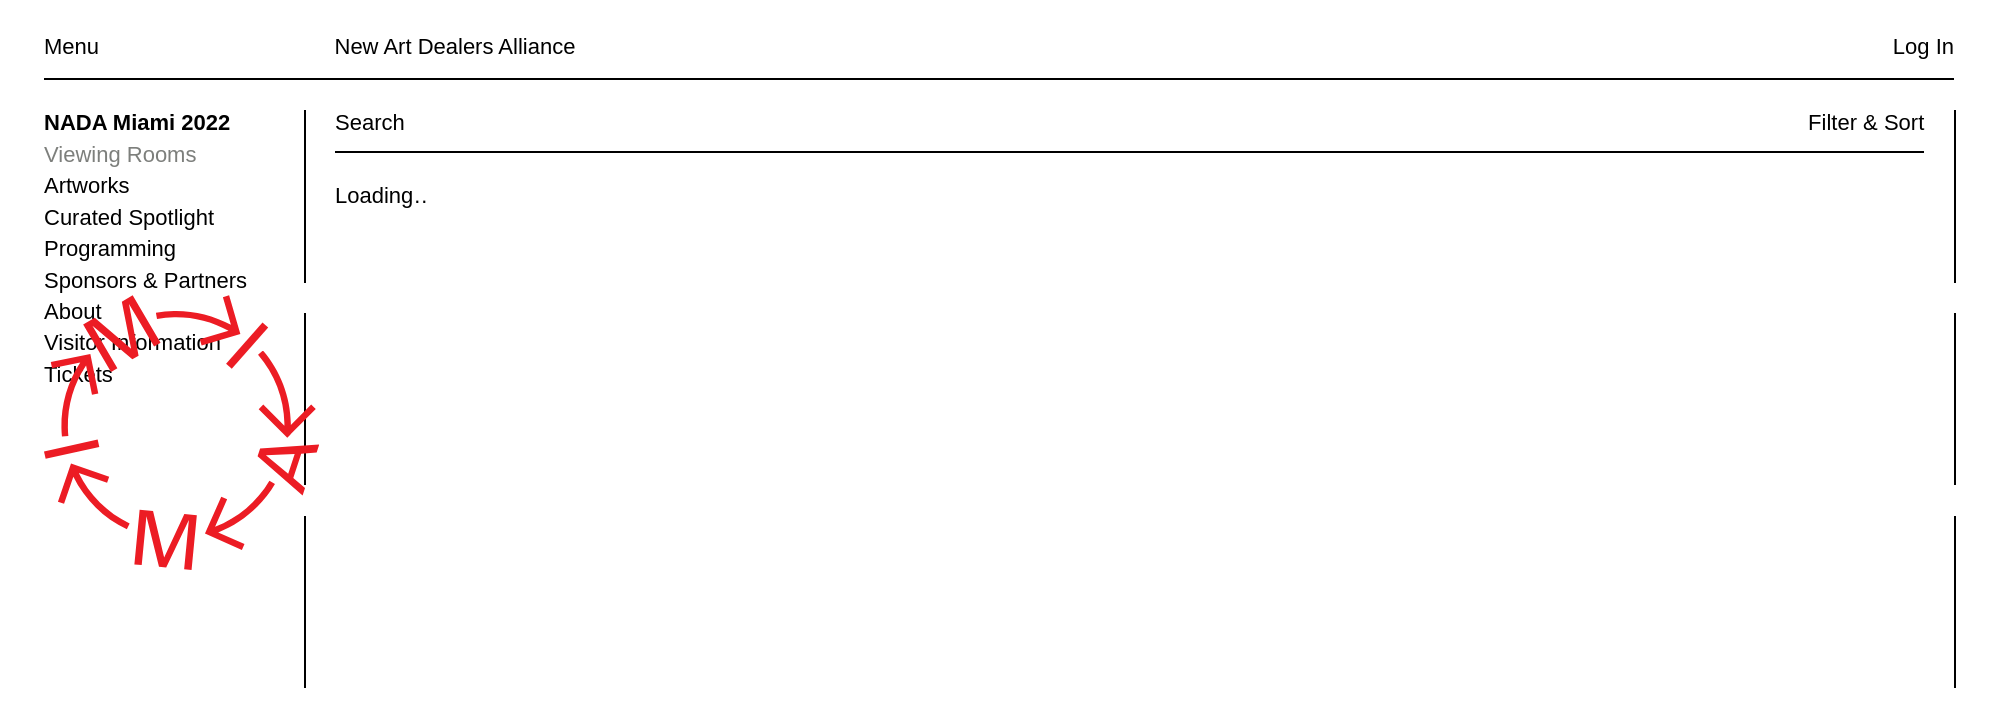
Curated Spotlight (129, 217)
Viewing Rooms (120, 154)
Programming (110, 248)
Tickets (78, 374)
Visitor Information (132, 342)
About (73, 311)
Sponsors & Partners (145, 280)
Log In (1923, 46)
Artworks (87, 185)
